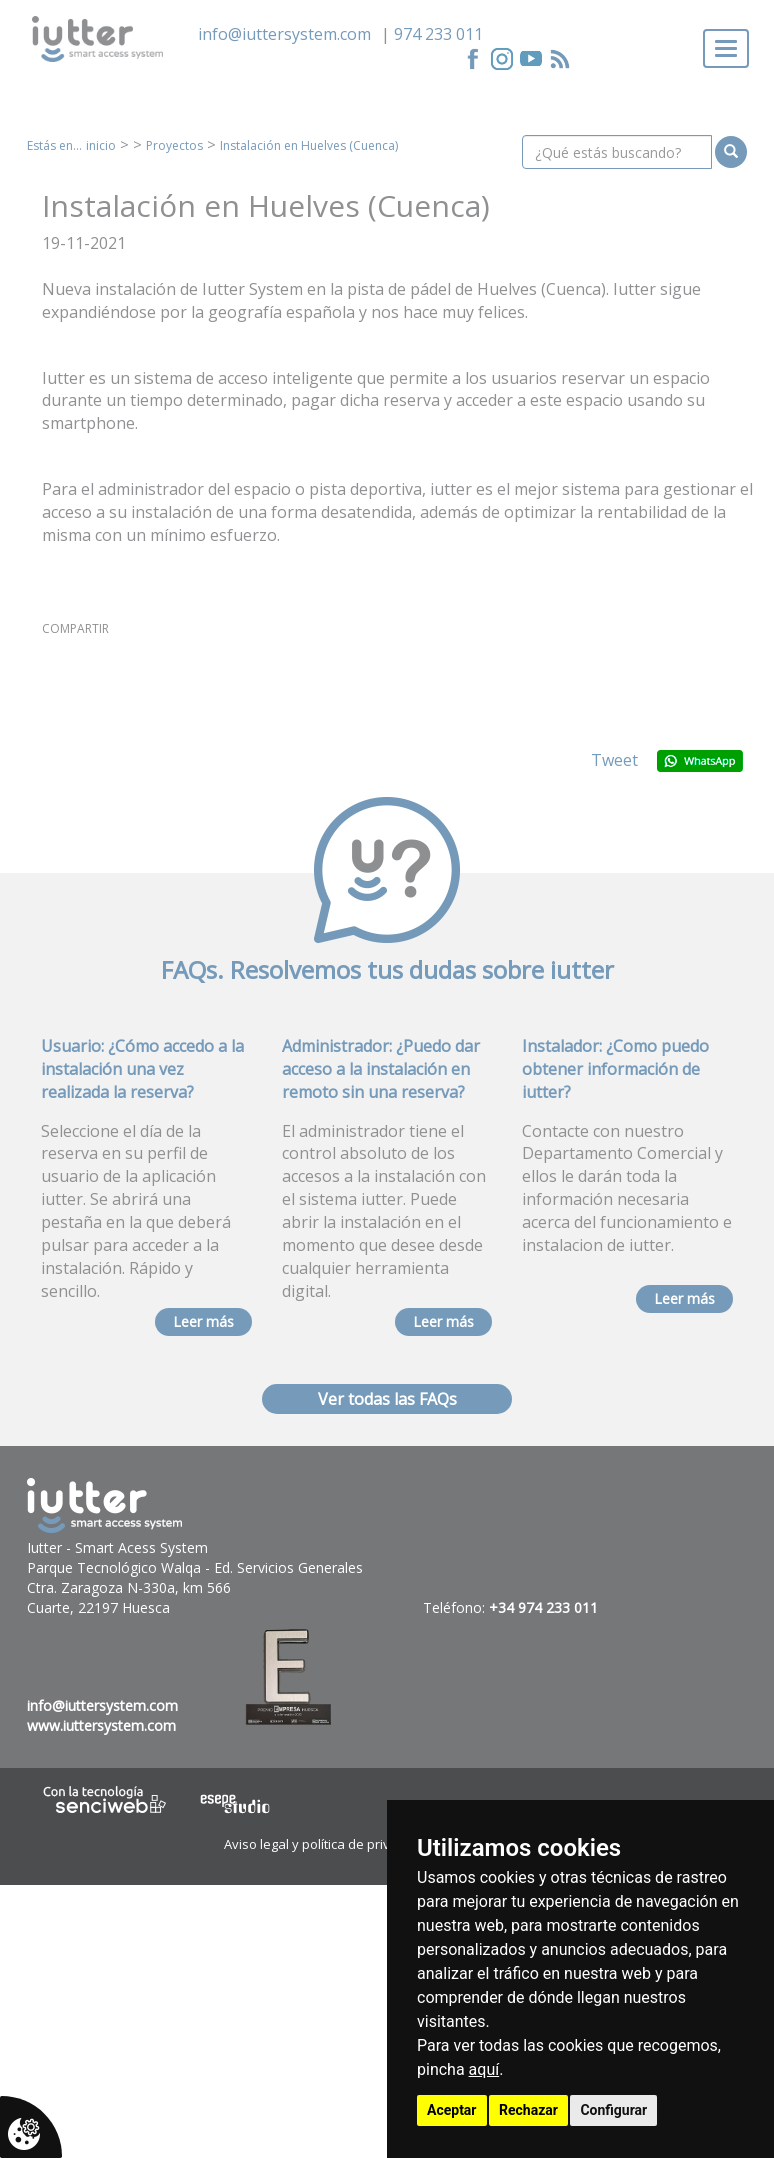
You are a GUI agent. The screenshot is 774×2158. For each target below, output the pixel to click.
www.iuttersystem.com (101, 1725)
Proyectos (174, 145)
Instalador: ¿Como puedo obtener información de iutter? (615, 1069)
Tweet (614, 760)
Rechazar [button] (528, 2110)
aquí (484, 2069)
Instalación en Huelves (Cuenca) (309, 145)
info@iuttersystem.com (284, 34)
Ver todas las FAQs (387, 1399)
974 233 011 (438, 34)
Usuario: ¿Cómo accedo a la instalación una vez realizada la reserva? (142, 1069)
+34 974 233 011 (543, 1607)
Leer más (203, 1321)
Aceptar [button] (452, 2110)
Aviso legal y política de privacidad (327, 1844)
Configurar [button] (613, 2110)
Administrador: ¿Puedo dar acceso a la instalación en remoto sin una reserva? (381, 1069)
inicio (101, 145)
